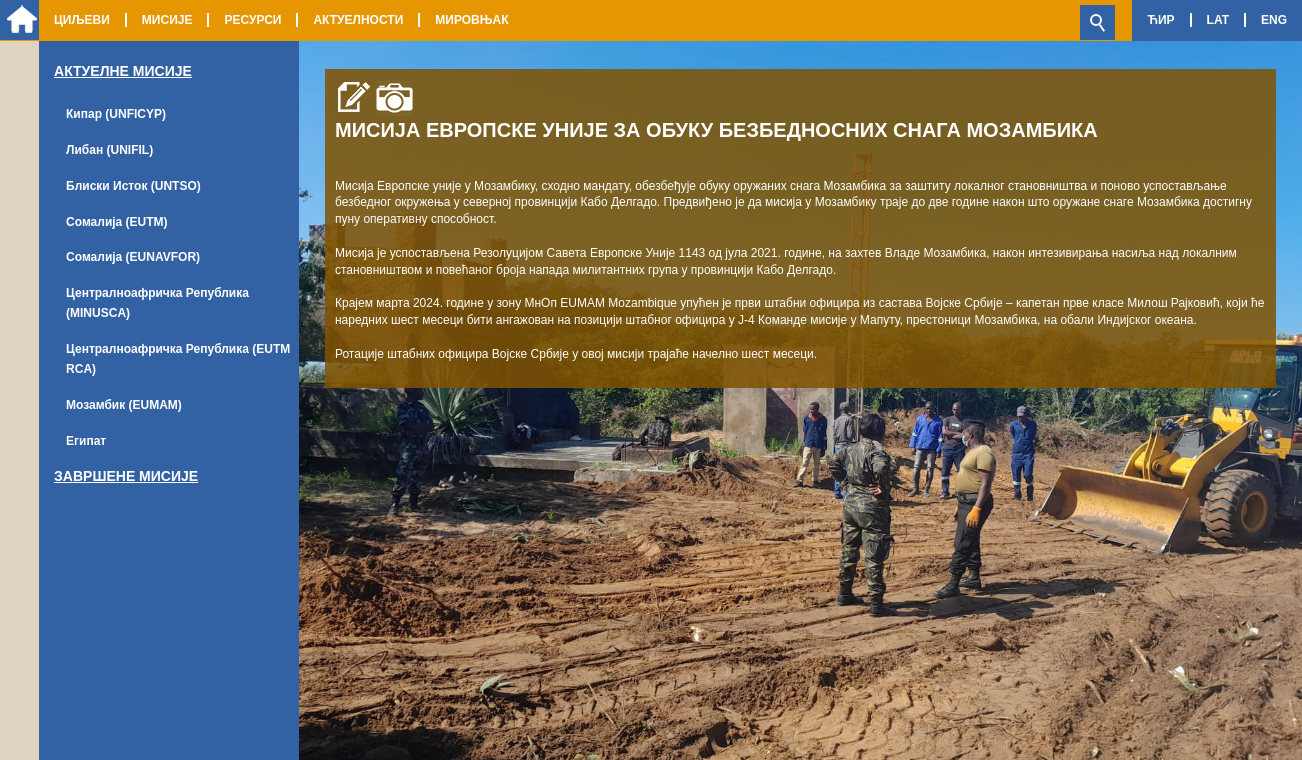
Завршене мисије (126, 476)
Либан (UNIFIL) (109, 150)
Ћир (1160, 20)
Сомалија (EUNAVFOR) (133, 257)
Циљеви (82, 20)
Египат (86, 441)
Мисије (167, 20)
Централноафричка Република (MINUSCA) (157, 303)
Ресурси (252, 20)
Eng (1274, 20)
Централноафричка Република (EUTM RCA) (178, 359)
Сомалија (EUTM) (117, 222)
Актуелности (358, 20)
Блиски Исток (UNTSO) (133, 186)
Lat (1218, 20)
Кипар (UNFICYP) (116, 114)
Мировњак (471, 20)
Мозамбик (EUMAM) (124, 405)
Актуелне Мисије (123, 71)
